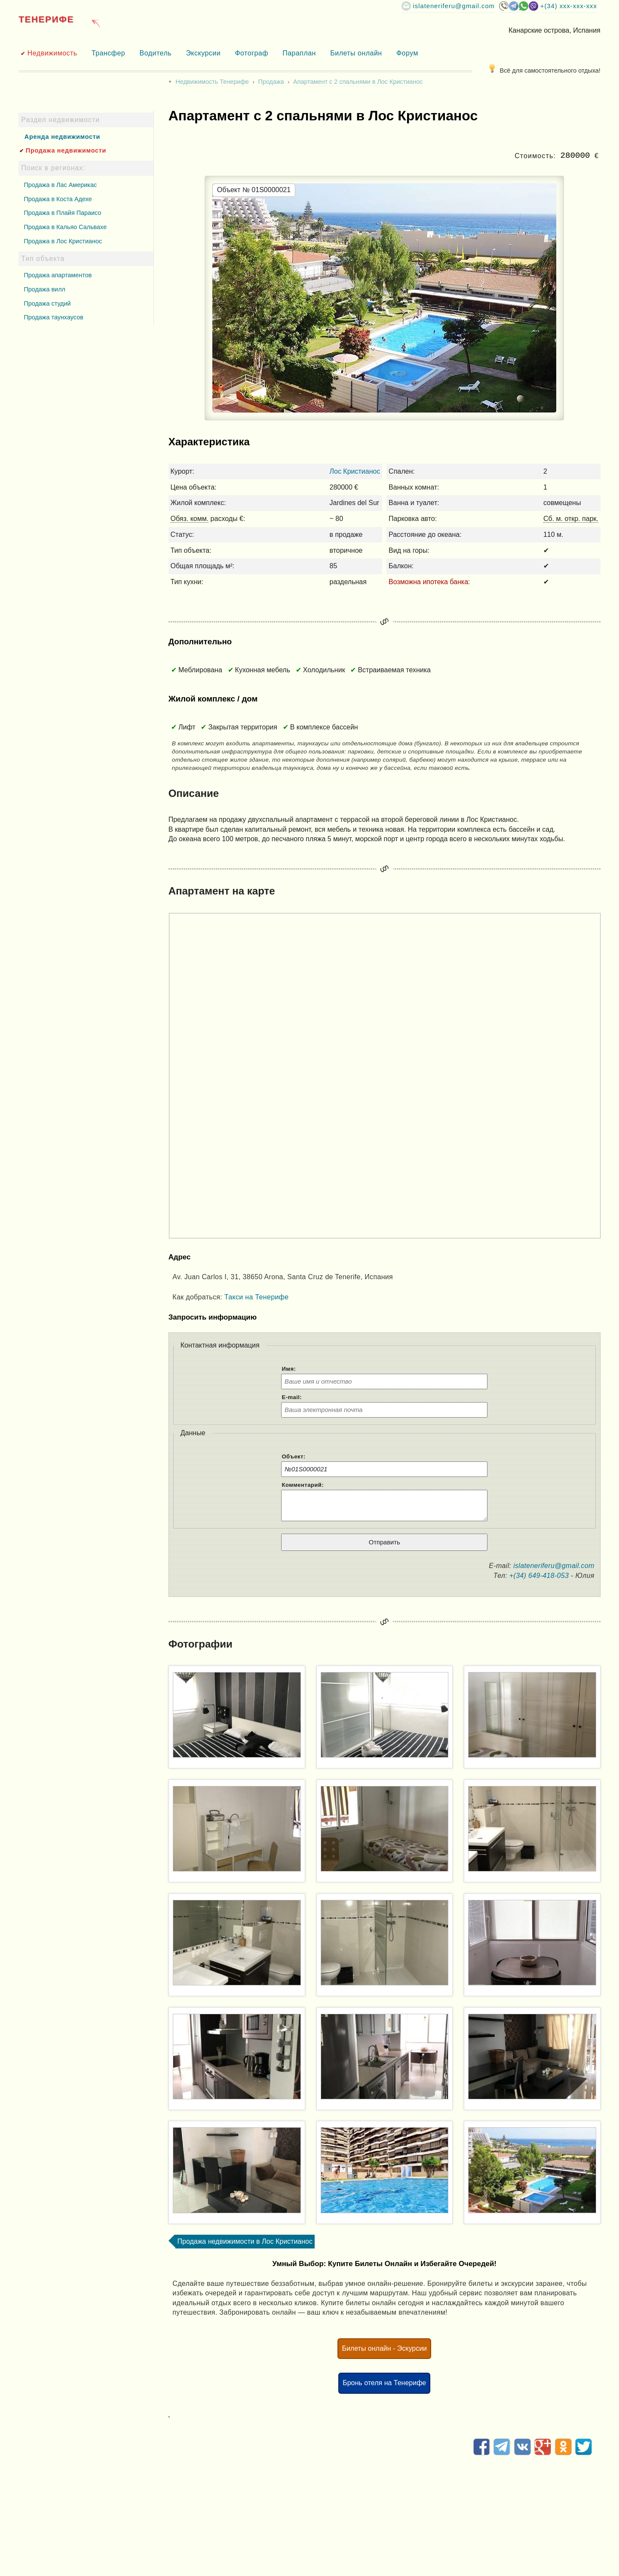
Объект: (294, 1456)
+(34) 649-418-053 (539, 1575)
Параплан (299, 53)
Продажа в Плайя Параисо (62, 212)
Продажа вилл (44, 289)
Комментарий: (303, 1485)
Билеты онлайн (356, 53)
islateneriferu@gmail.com (454, 6)
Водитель (156, 53)
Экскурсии (203, 53)
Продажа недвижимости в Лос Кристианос (244, 2241)
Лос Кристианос (355, 471)
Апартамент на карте (222, 891)
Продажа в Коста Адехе (58, 199)
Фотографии (201, 1644)
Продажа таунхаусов (53, 317)
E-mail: (292, 1397)
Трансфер (108, 53)
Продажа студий (47, 303)
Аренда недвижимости (62, 136)
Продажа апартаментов (58, 275)
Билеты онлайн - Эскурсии (384, 2348)
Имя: (289, 1369)
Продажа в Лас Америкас (60, 184)
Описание (194, 793)
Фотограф (251, 53)
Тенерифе (46, 19)
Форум (407, 53)
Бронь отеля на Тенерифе (384, 2382)
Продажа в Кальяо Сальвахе (65, 227)
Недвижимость (52, 53)
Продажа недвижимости (66, 150)
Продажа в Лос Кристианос (63, 241)
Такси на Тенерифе (256, 1297)
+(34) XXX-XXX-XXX (568, 6)
